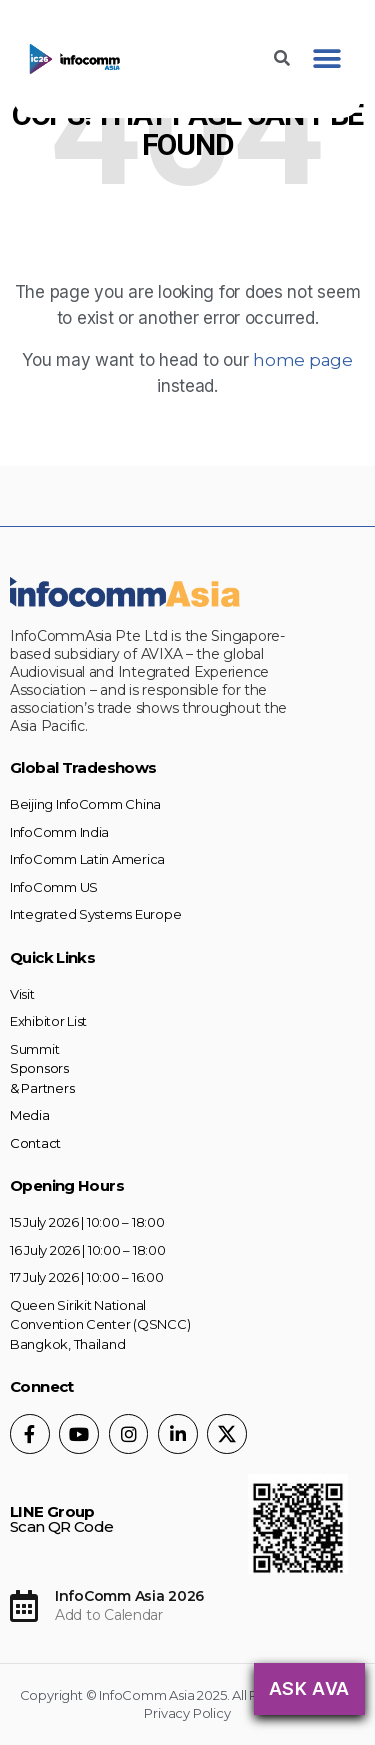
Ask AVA (309, 1688)
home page (303, 360)
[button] (326, 59)
